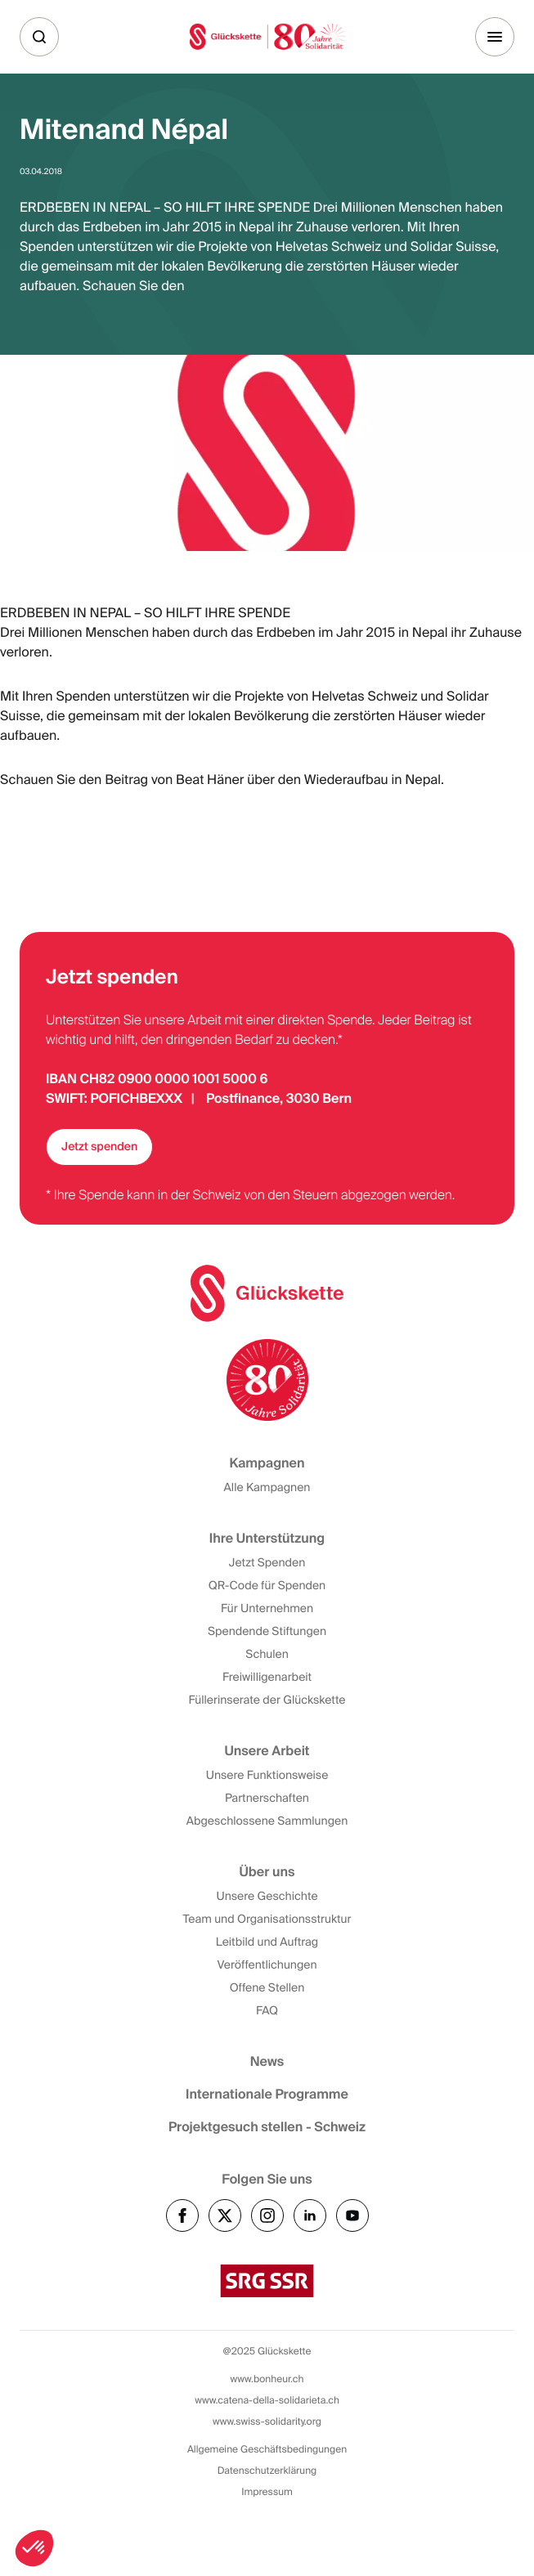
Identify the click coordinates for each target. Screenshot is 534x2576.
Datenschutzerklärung (267, 2470)
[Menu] (494, 36)
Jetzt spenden (99, 1147)
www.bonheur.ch (267, 2379)
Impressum (267, 2491)
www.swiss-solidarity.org (267, 2421)
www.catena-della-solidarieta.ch (267, 2400)
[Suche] (39, 36)
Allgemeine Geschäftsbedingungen (267, 2449)
